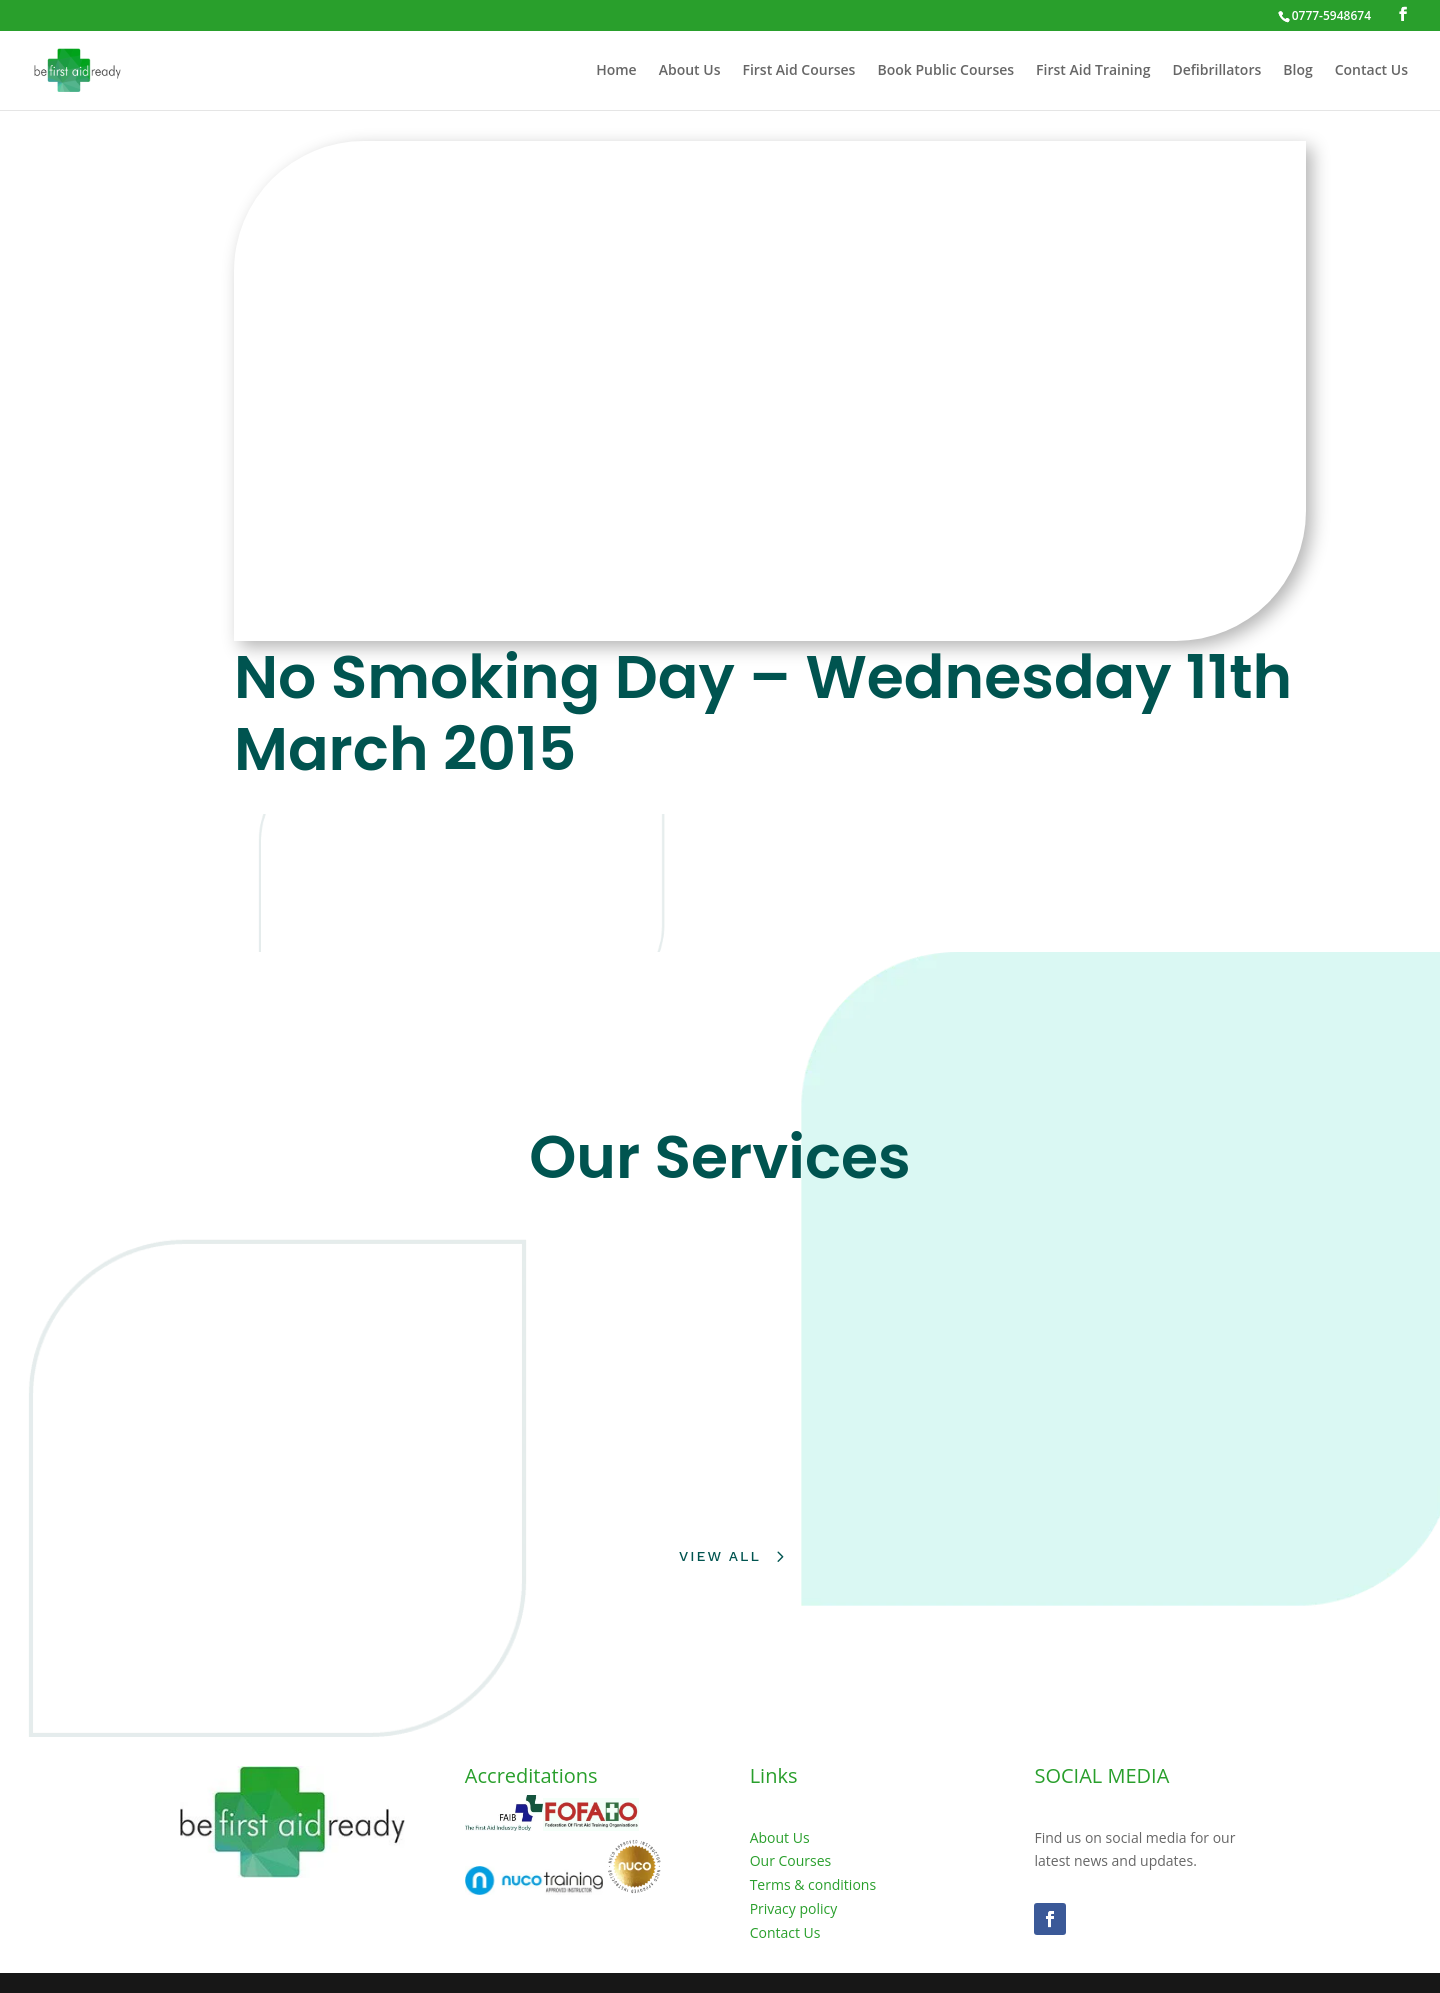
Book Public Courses (945, 71)
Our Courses (791, 1860)
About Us (690, 71)
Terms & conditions (813, 1884)
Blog (1297, 71)
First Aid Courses (798, 71)
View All (720, 1556)
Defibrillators (1216, 71)
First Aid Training (1093, 71)
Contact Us (1371, 71)
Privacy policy (794, 1908)
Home (616, 71)
